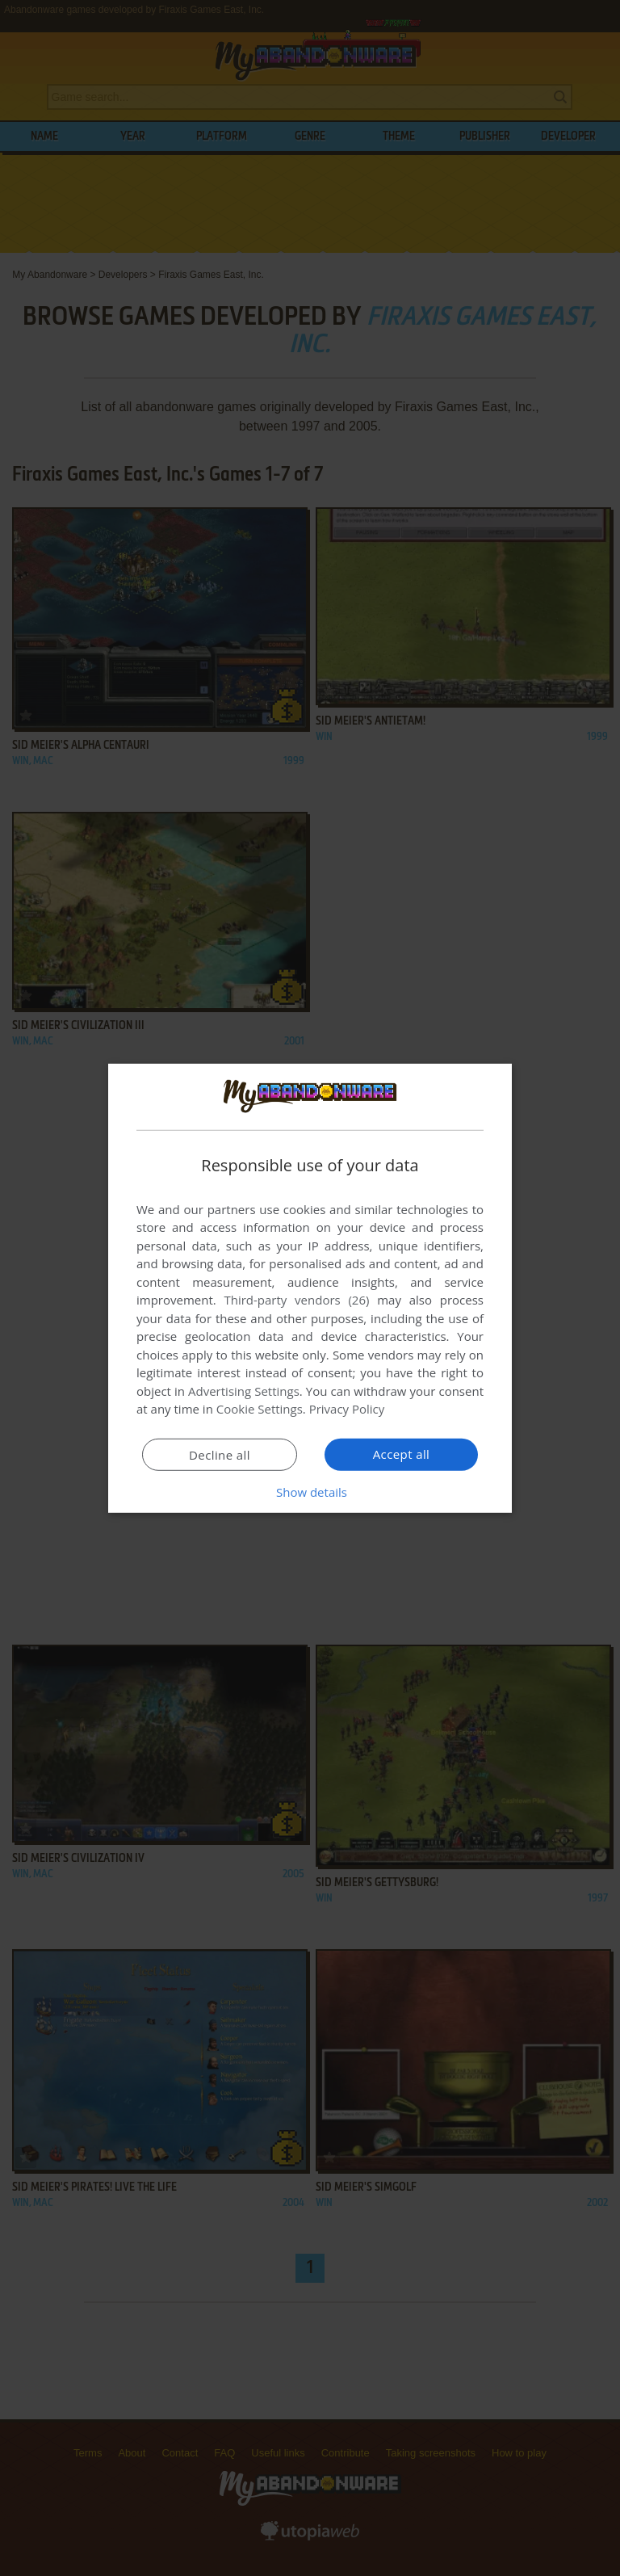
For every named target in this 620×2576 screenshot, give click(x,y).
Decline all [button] (219, 1455)
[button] (310, 1492)
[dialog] (310, 1287)
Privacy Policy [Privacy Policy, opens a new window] (347, 1409)
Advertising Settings (244, 1391)
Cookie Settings (259, 1409)
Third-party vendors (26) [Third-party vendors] (296, 1300)
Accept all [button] (401, 1454)
